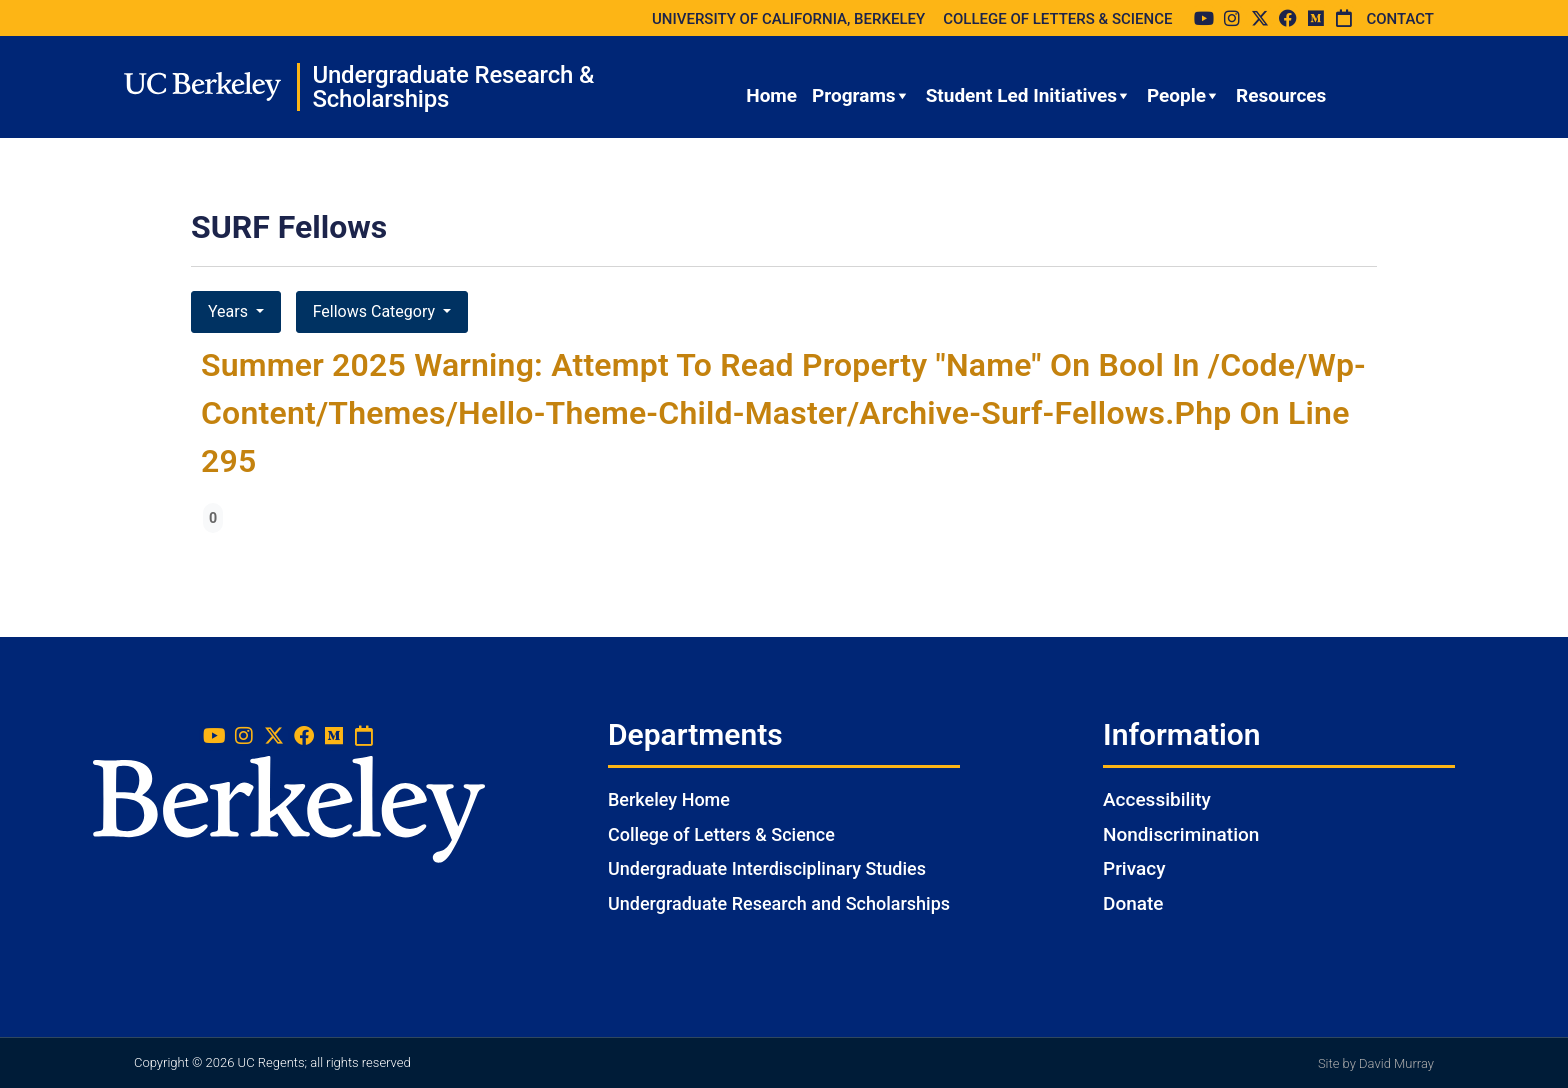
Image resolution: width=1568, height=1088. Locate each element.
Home (771, 95)
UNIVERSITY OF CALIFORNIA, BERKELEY (788, 19)
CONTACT (1400, 19)
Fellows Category (376, 311)
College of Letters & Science (721, 834)
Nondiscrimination (1181, 834)
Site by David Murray (1376, 1063)
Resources (1281, 95)
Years (230, 311)
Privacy (1134, 868)
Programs (861, 96)
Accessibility (1157, 799)
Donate (1133, 903)
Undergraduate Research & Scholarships (453, 87)
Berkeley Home (669, 799)
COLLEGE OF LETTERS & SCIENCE (1057, 19)
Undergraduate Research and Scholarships (779, 903)
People (1184, 96)
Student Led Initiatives (1029, 96)
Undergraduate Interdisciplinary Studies (767, 868)
